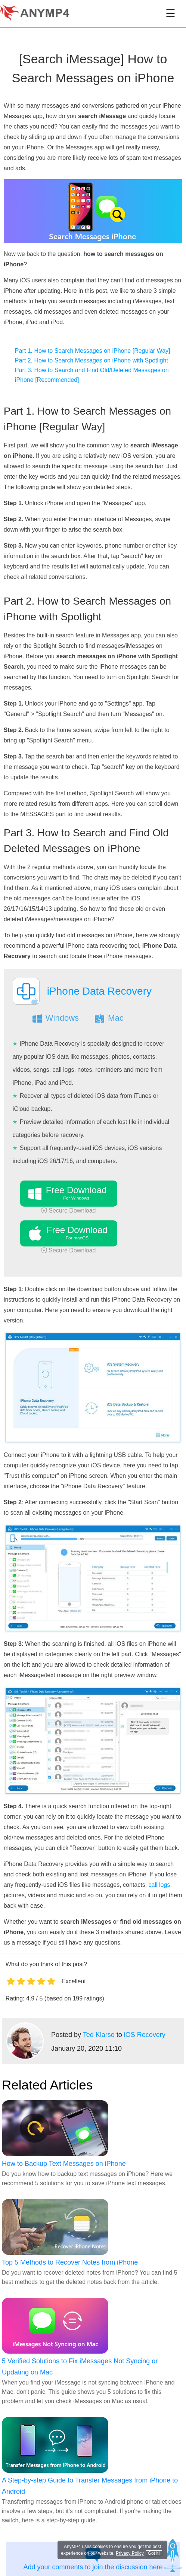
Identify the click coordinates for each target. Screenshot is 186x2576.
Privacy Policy (130, 2553)
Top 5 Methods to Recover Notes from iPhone (70, 2262)
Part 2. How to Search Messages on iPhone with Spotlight (91, 360)
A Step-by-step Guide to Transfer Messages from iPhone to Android (90, 2486)
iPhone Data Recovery (99, 991)
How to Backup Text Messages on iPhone (64, 2163)
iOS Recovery (144, 2034)
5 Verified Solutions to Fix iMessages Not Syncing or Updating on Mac (80, 2366)
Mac (116, 1018)
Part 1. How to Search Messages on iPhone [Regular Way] (92, 351)
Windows (62, 1018)
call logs (159, 1885)
